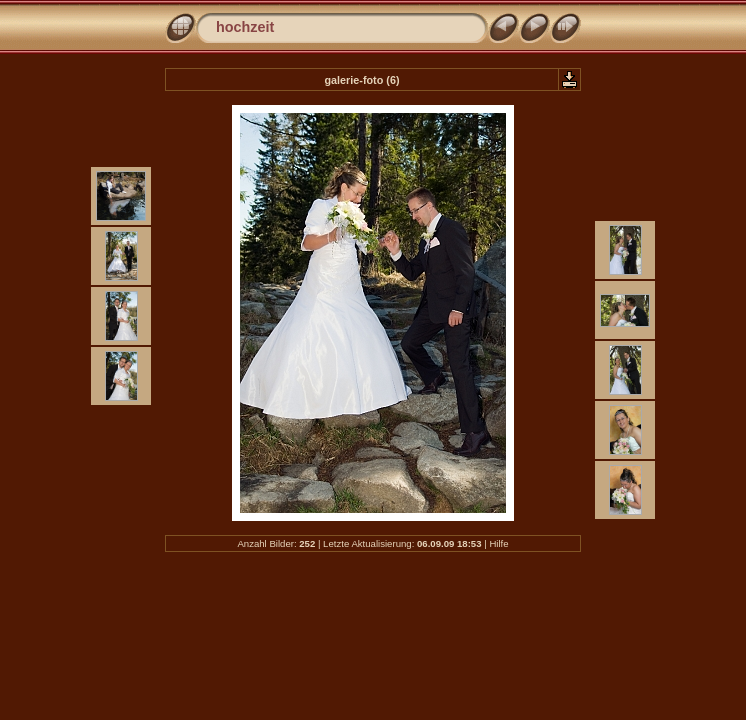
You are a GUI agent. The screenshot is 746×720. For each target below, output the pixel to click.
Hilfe (498, 543)
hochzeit (245, 27)
